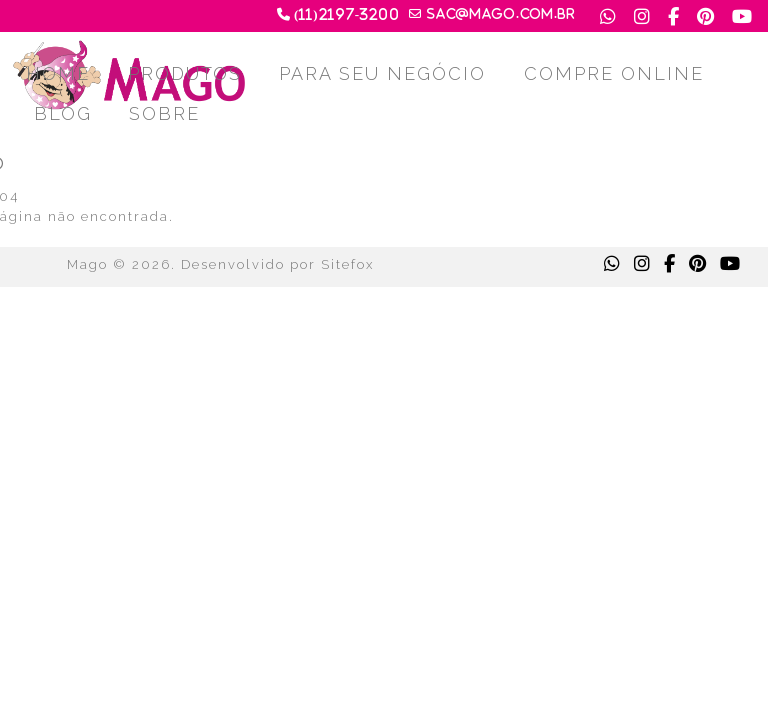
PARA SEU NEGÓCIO (382, 73)
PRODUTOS (185, 73)
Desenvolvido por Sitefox (277, 264)
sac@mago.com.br (501, 14)
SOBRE (164, 113)
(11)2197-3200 (347, 14)
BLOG (63, 113)
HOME (58, 73)
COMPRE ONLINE (614, 73)
